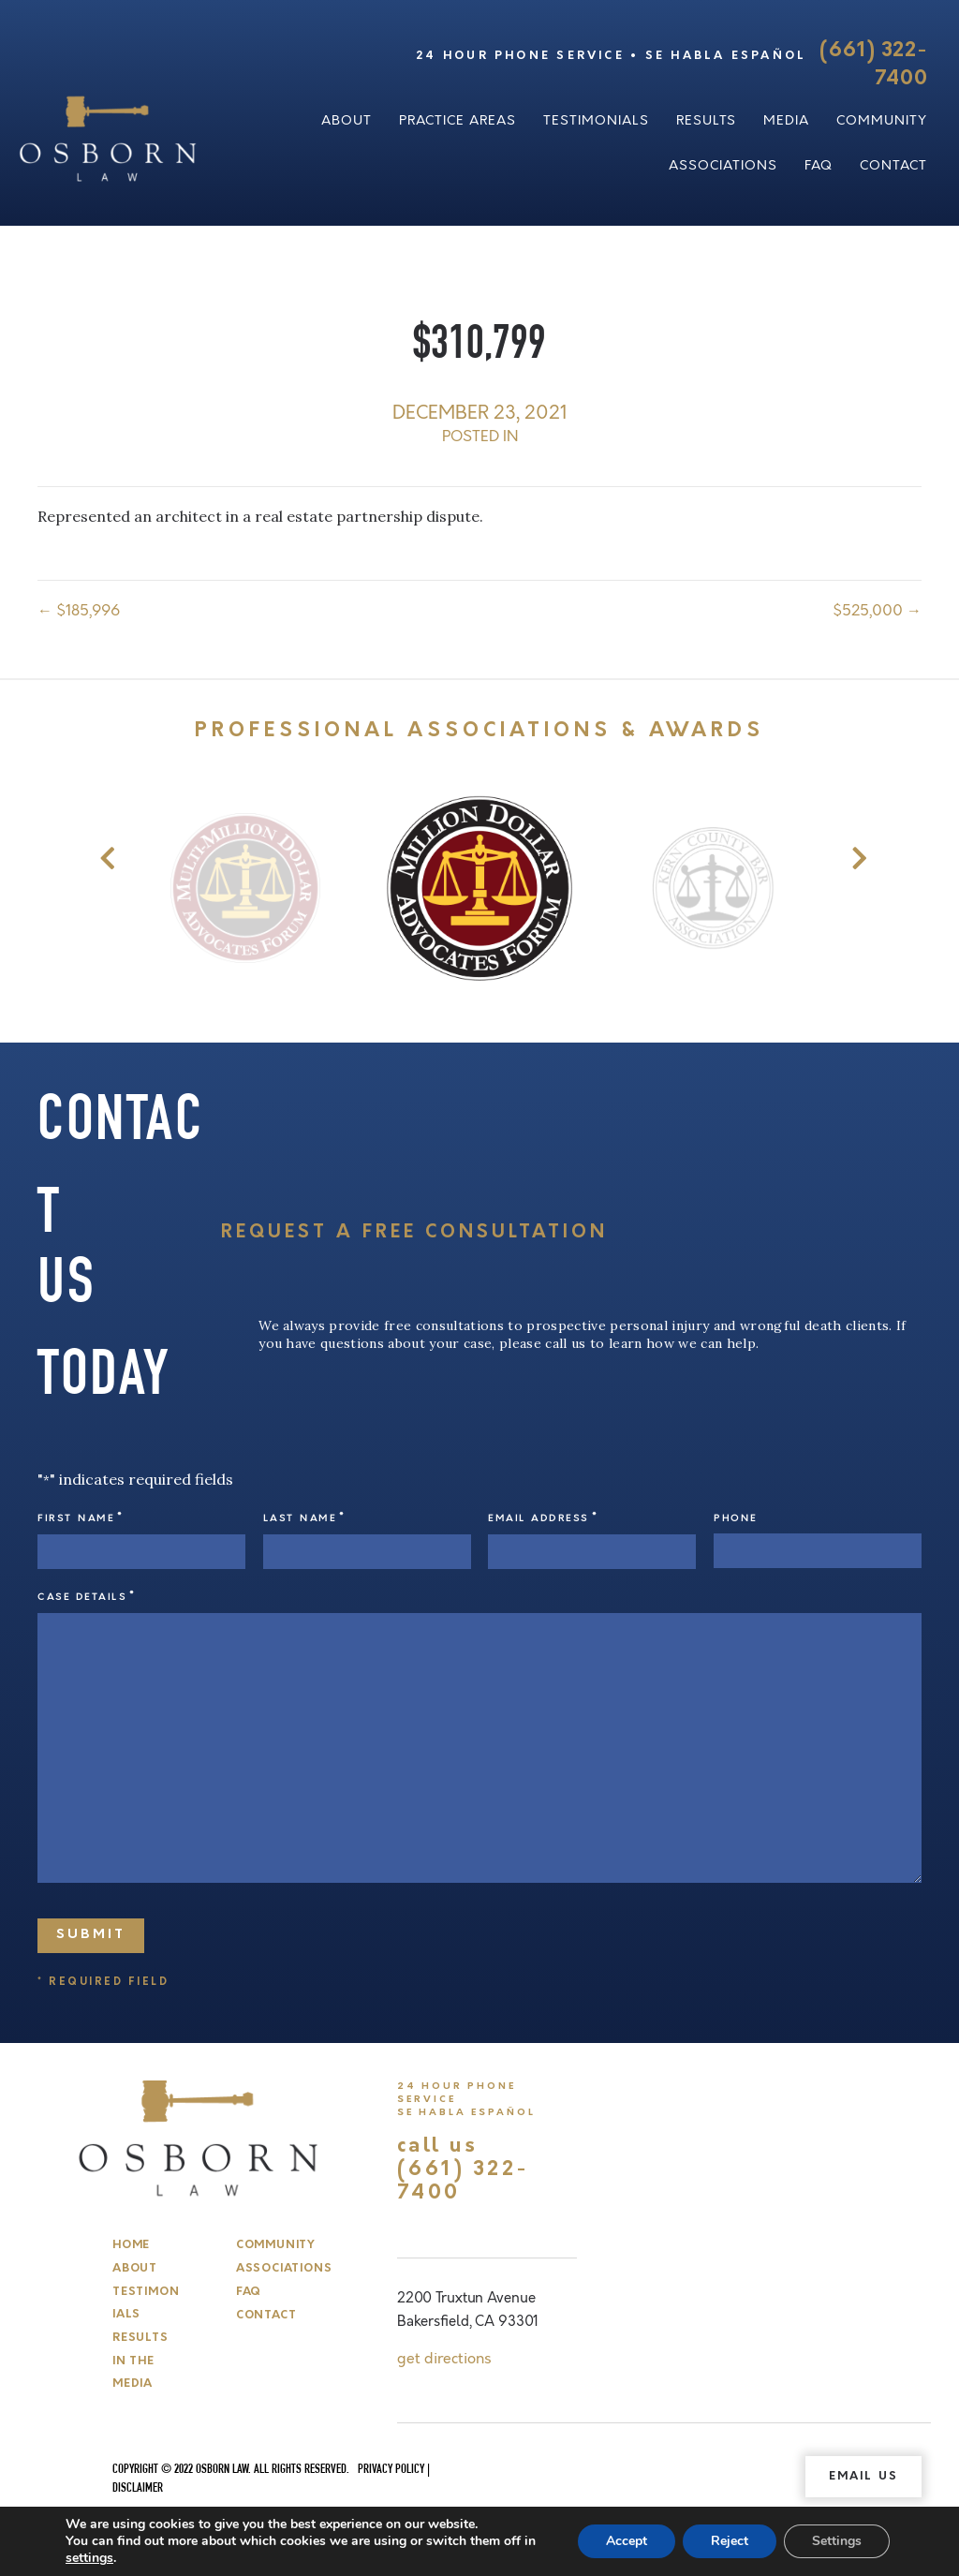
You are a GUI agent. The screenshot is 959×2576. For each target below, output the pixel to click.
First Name (80, 1518)
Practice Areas (457, 120)
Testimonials (596, 120)
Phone (736, 1518)
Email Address (543, 1518)
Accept (626, 2541)
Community (881, 120)
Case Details (86, 1597)
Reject (729, 2541)
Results (706, 120)
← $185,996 (78, 610)
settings (89, 2558)
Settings (837, 2541)
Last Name (304, 1518)
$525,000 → (877, 610)
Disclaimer (137, 2488)
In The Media (133, 2373)
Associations (723, 165)
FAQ (818, 165)
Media (786, 120)
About (346, 120)
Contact (893, 165)
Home (131, 2245)
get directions (444, 2358)
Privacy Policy (391, 2470)
